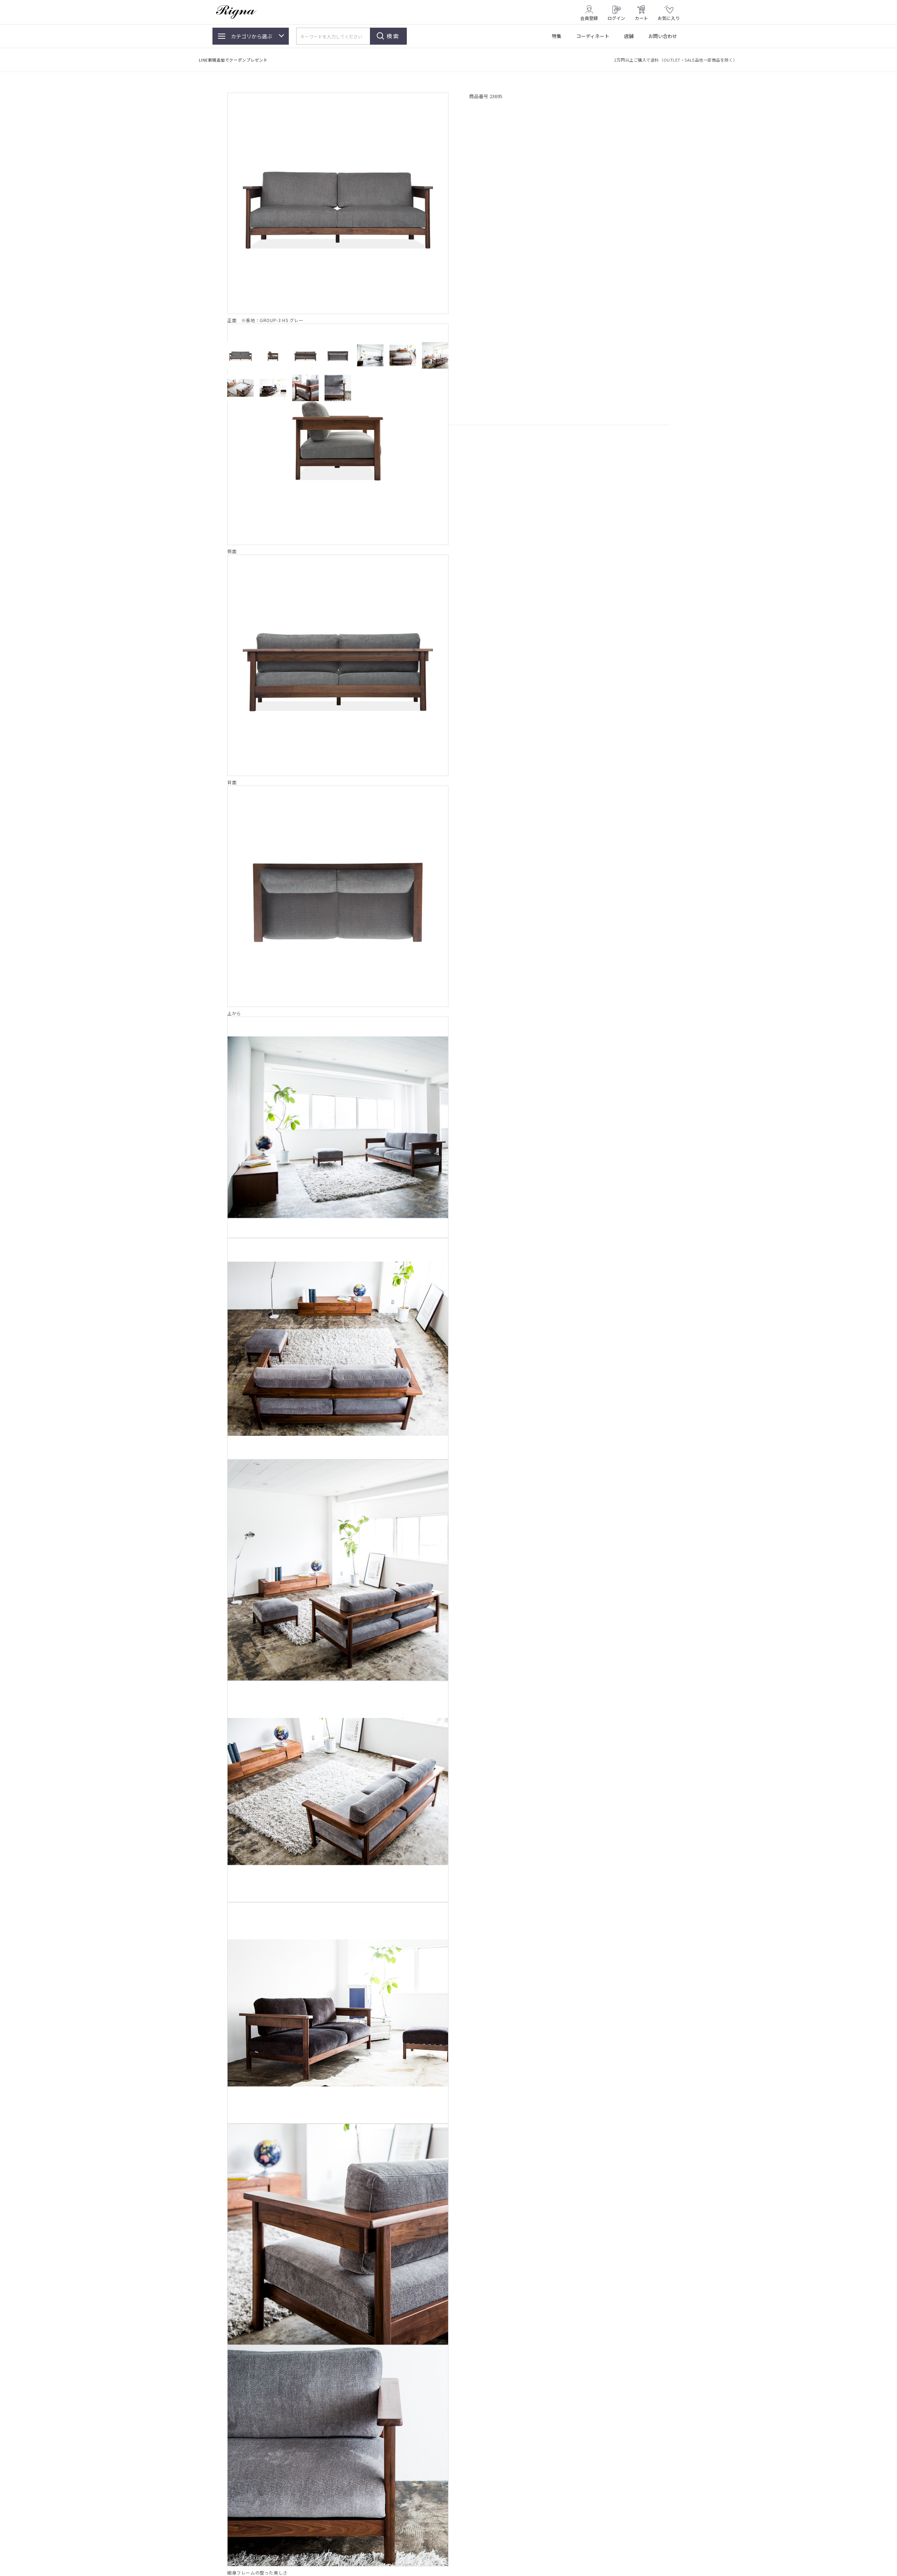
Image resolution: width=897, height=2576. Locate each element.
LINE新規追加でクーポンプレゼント (233, 60)
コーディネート (592, 35)
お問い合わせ (662, 35)
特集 (556, 35)
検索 (393, 36)
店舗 (629, 35)
